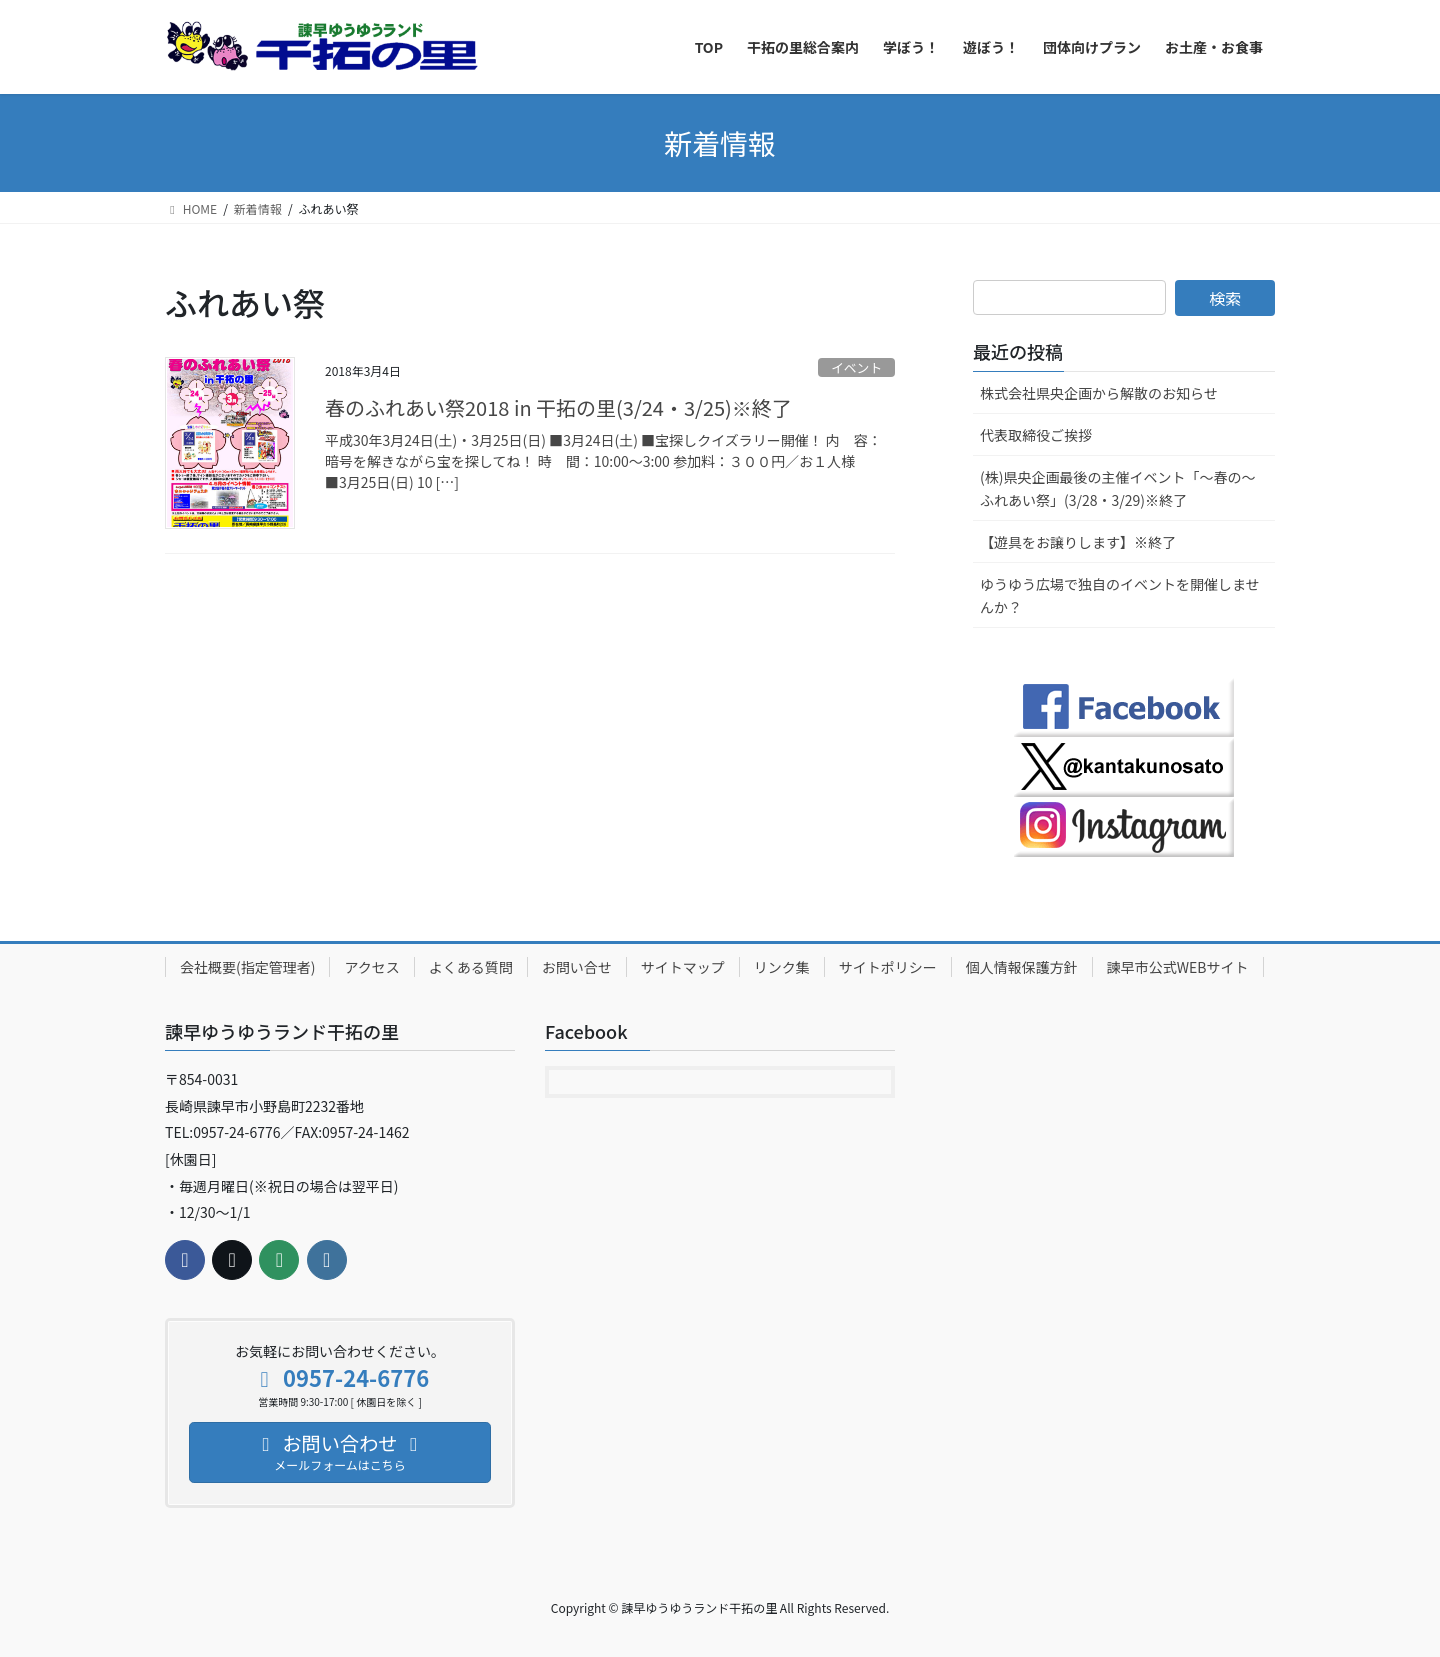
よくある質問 (471, 967)
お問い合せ (577, 967)
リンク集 (782, 967)
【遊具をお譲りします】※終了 (1078, 542)
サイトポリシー (888, 967)
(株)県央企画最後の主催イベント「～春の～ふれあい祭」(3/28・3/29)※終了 (1117, 488)
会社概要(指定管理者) (247, 967)
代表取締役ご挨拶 (1036, 435)
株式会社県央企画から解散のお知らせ (1099, 393)
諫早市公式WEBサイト (1178, 967)
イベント (856, 367)
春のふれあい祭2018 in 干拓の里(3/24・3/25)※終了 (558, 407)
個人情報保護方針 (1022, 967)
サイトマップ (683, 967)
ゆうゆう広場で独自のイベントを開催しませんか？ (1120, 595)
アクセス (371, 967)
